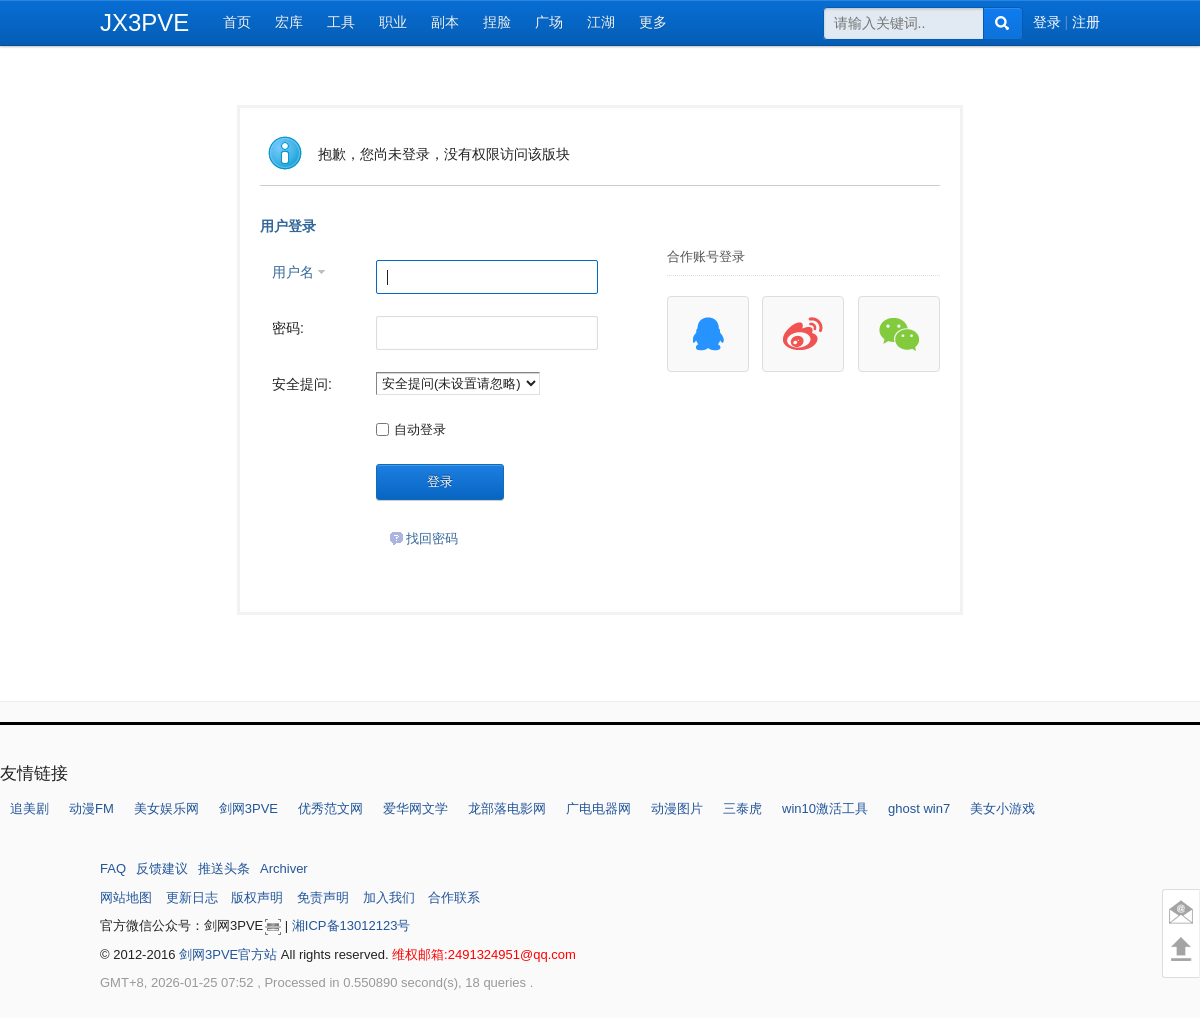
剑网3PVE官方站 (228, 954)
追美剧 (29, 808)
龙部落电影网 (507, 808)
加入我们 (389, 897)
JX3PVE (144, 22)
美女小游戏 (1002, 808)
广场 (549, 22)
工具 (341, 22)
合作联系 (454, 897)
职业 (393, 22)
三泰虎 (742, 808)
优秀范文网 (330, 808)
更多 (653, 22)
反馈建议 (162, 868)
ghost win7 (919, 808)
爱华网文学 (415, 808)
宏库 (289, 22)
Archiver (284, 868)
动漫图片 (677, 808)
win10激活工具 (825, 808)
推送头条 (224, 868)
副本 (445, 22)
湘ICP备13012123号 (351, 925)
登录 (1047, 22)
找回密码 (424, 538)
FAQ (113, 868)
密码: (288, 328)
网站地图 (126, 897)
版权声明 (257, 897)
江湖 (601, 22)
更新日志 (192, 897)
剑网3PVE (248, 808)
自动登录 (411, 429)
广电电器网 (598, 808)
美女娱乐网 (166, 808)
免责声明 (323, 897)
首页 (237, 22)
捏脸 (497, 22)
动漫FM (91, 808)
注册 (1086, 22)
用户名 (293, 272)
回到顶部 (1181, 949)
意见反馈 (1181, 912)
